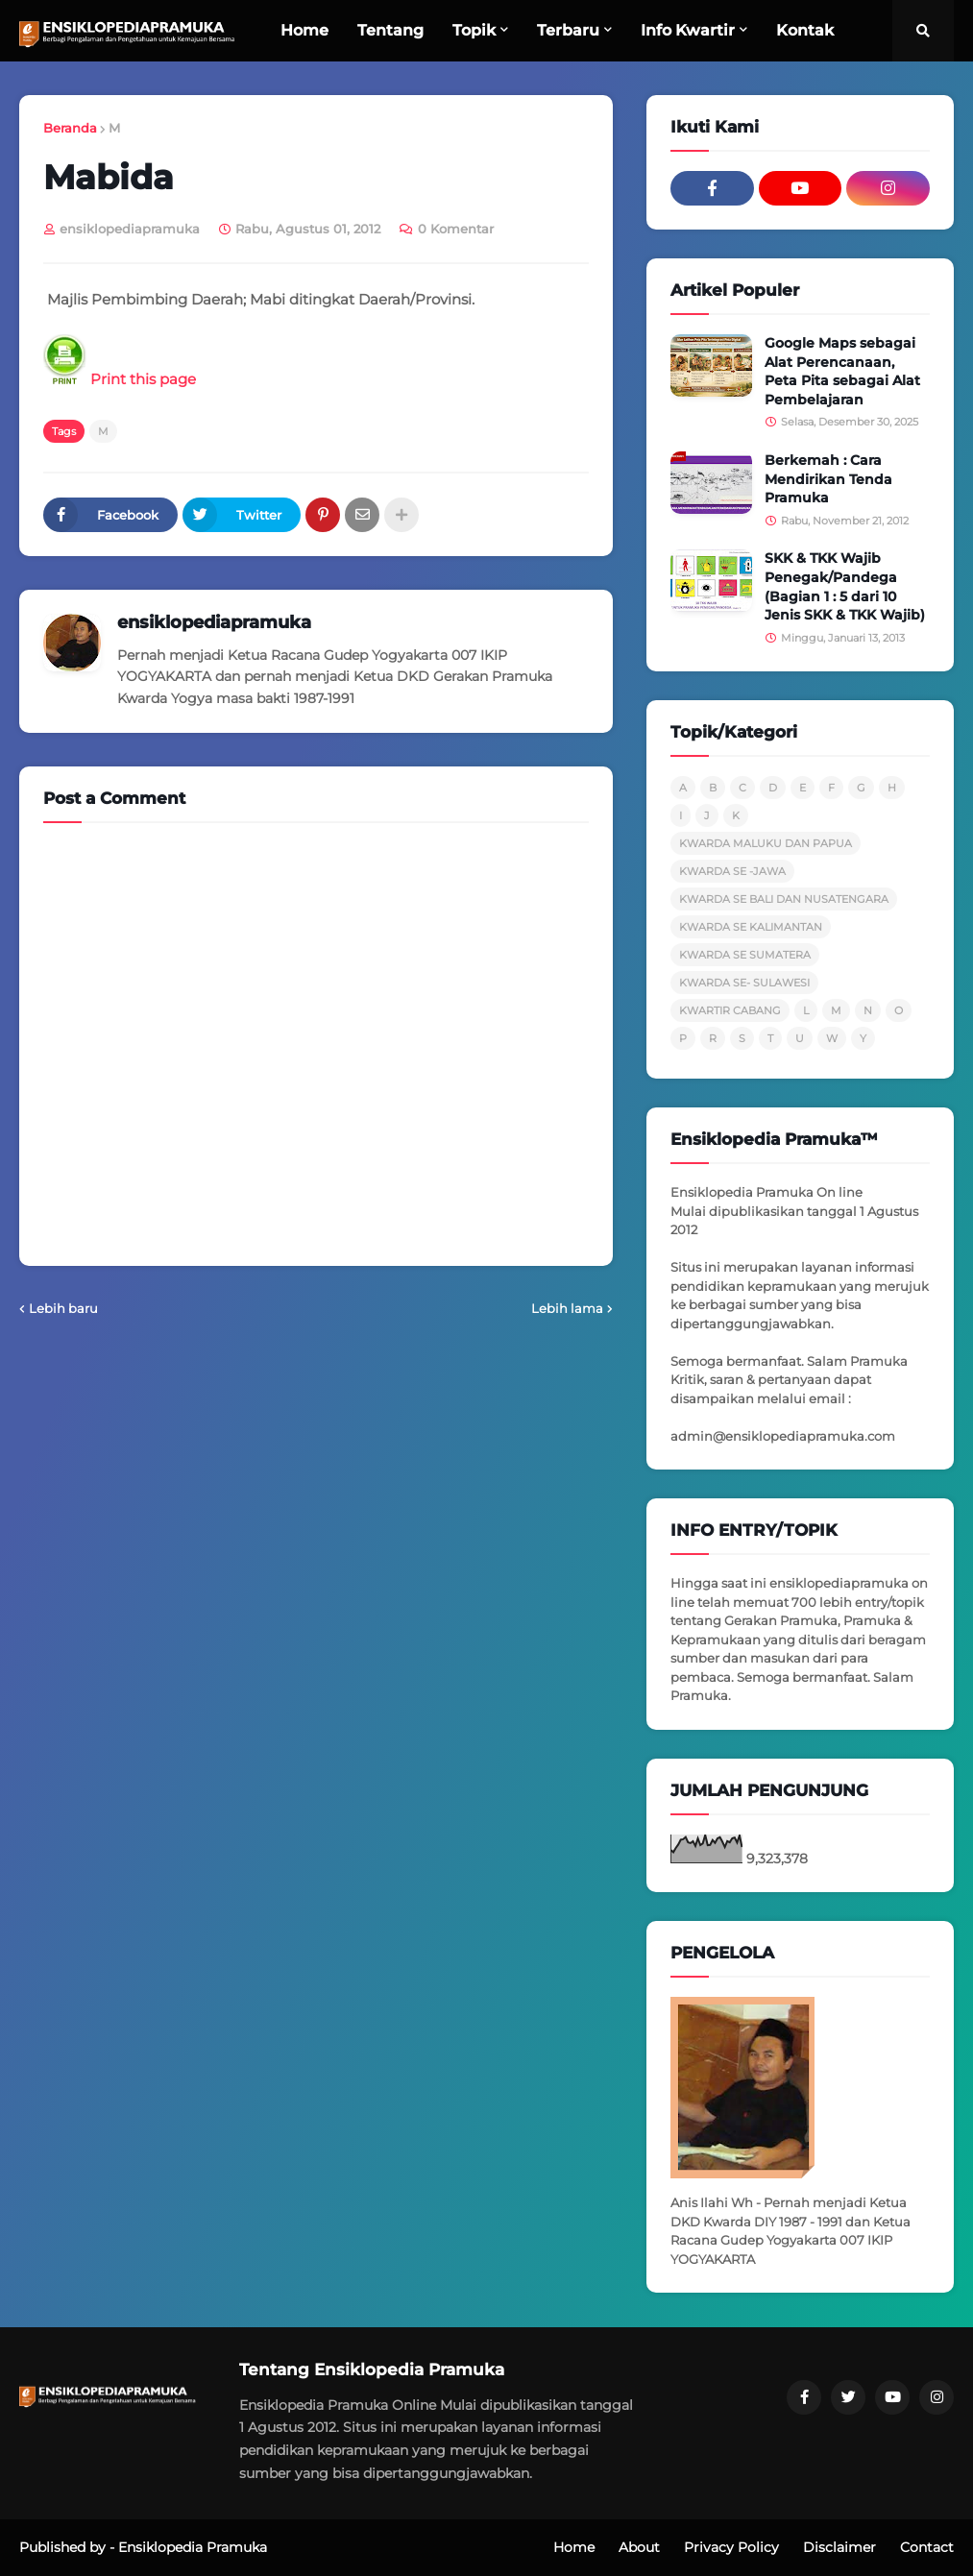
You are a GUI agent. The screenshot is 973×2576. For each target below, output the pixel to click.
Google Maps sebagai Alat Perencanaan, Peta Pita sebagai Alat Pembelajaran (842, 371)
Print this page (119, 379)
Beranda (70, 127)
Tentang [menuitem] (390, 30)
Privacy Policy (731, 2547)
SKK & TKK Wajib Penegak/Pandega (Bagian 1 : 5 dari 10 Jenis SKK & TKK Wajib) (845, 586)
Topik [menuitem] (474, 30)
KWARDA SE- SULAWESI (744, 982)
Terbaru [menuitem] (568, 30)
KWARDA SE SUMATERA (745, 954)
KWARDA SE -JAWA (732, 871)
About (639, 2547)
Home (574, 2547)
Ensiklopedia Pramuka (192, 2547)
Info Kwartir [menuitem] (688, 30)
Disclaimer (839, 2547)
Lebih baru (63, 1308)
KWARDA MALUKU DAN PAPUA (765, 843)
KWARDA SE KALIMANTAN (750, 927)
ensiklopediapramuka (214, 622)
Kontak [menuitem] (805, 30)
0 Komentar (456, 228)
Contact (927, 2547)
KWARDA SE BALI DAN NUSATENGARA (783, 899)
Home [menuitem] (304, 30)
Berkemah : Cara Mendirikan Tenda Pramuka (828, 478)
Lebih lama (567, 1308)
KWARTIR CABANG (730, 1010)
